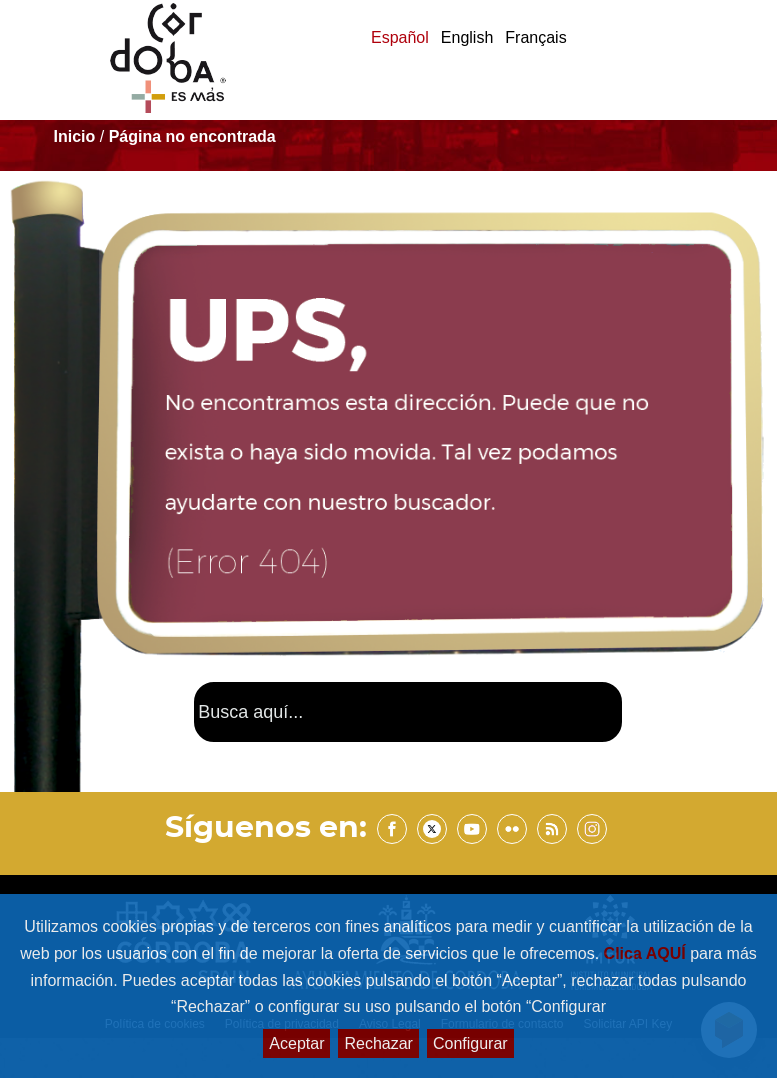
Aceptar (296, 1043)
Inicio (75, 136)
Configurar (470, 1043)
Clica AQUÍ (647, 953)
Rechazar (378, 1043)
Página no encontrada (192, 136)
